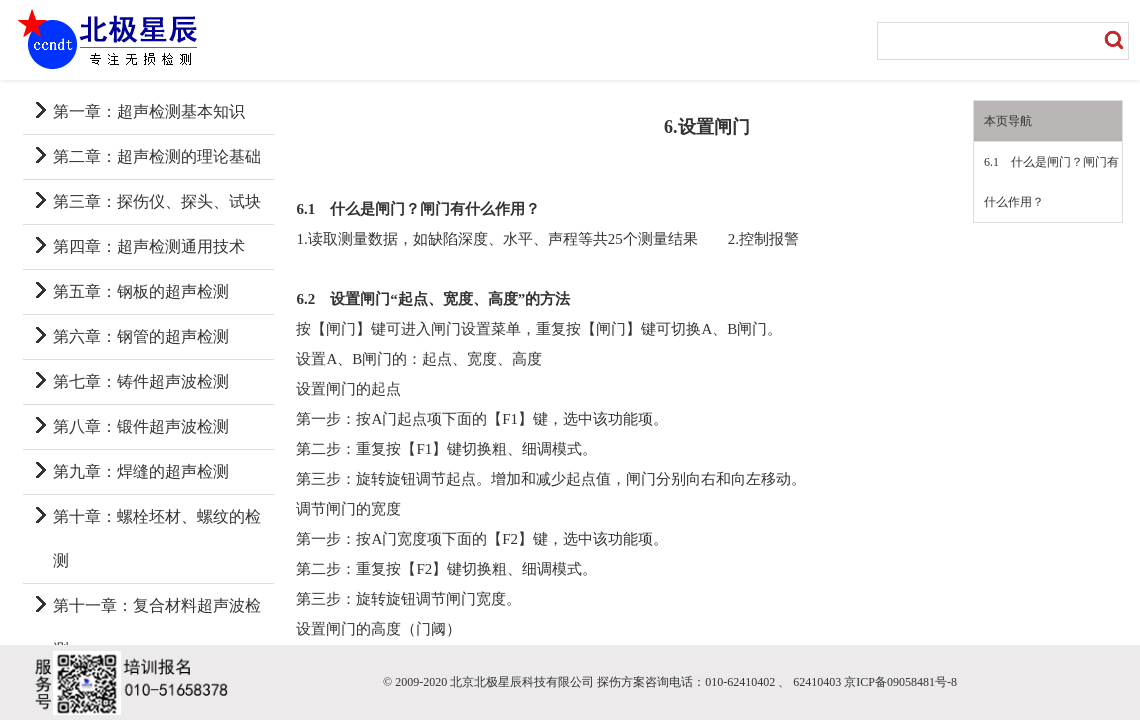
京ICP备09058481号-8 (900, 682)
